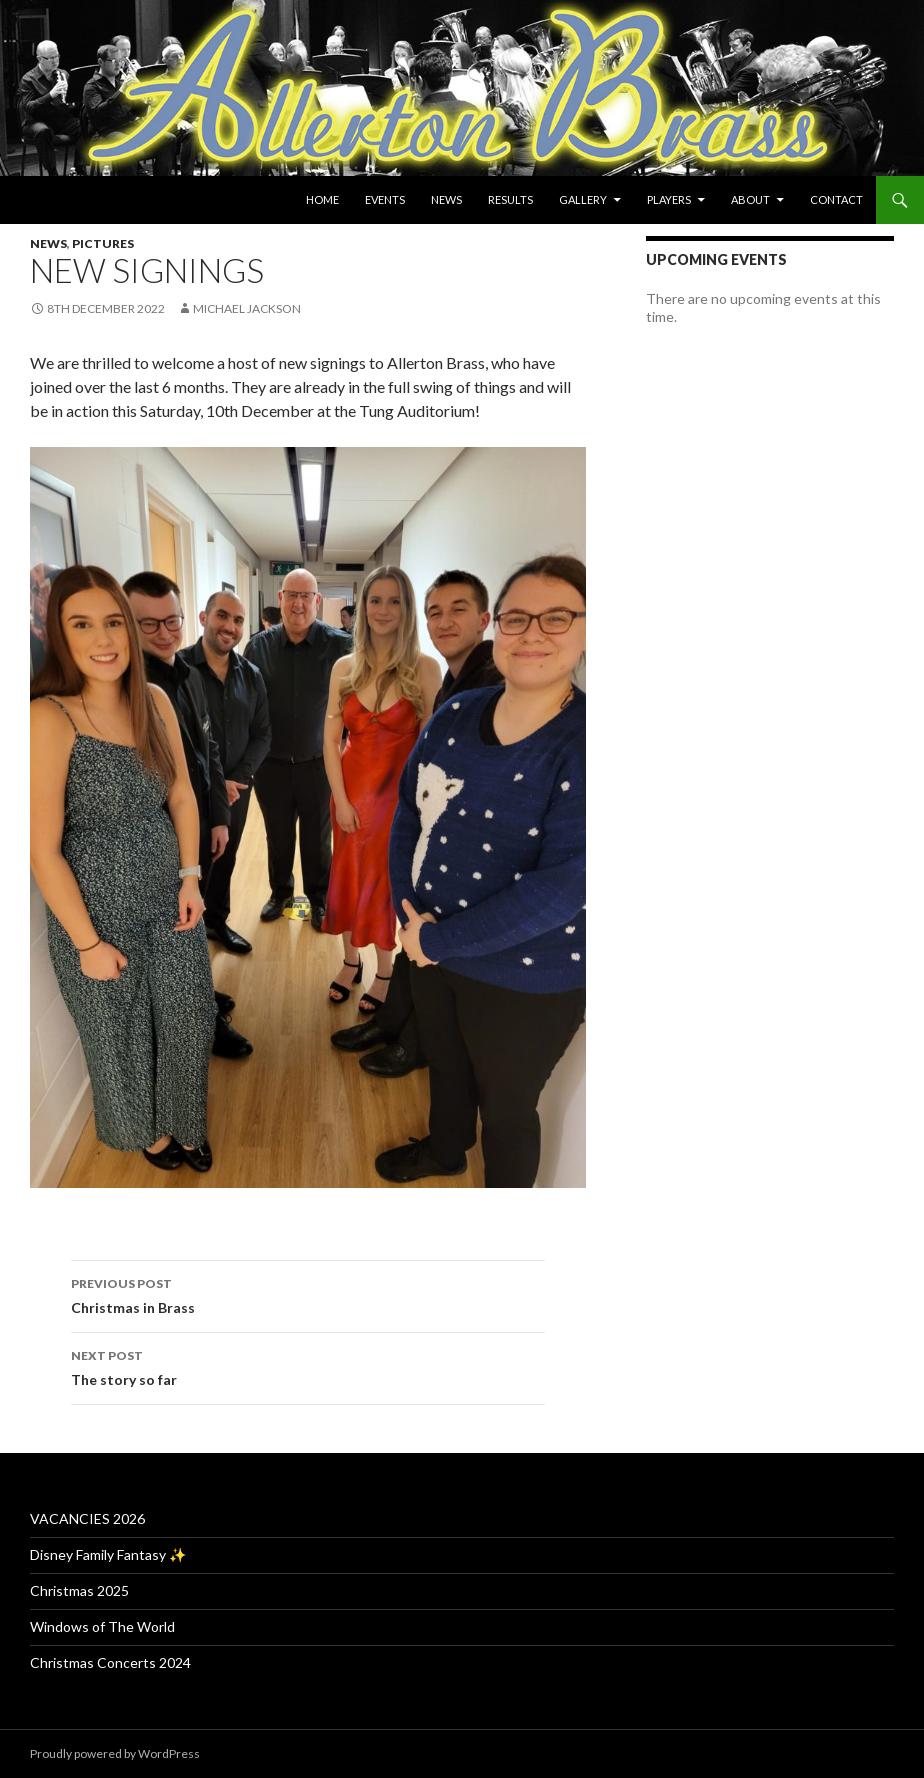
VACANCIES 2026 (87, 1518)
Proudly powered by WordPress (115, 1753)
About (750, 199)
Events (385, 199)
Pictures (103, 243)
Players (669, 199)
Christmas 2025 (79, 1590)
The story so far (308, 1366)
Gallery (583, 199)
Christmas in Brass (308, 1294)
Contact (836, 199)
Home (322, 199)
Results (510, 199)
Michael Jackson (247, 308)
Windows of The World (102, 1626)
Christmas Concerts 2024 (110, 1662)
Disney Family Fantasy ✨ (108, 1554)
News (446, 199)
